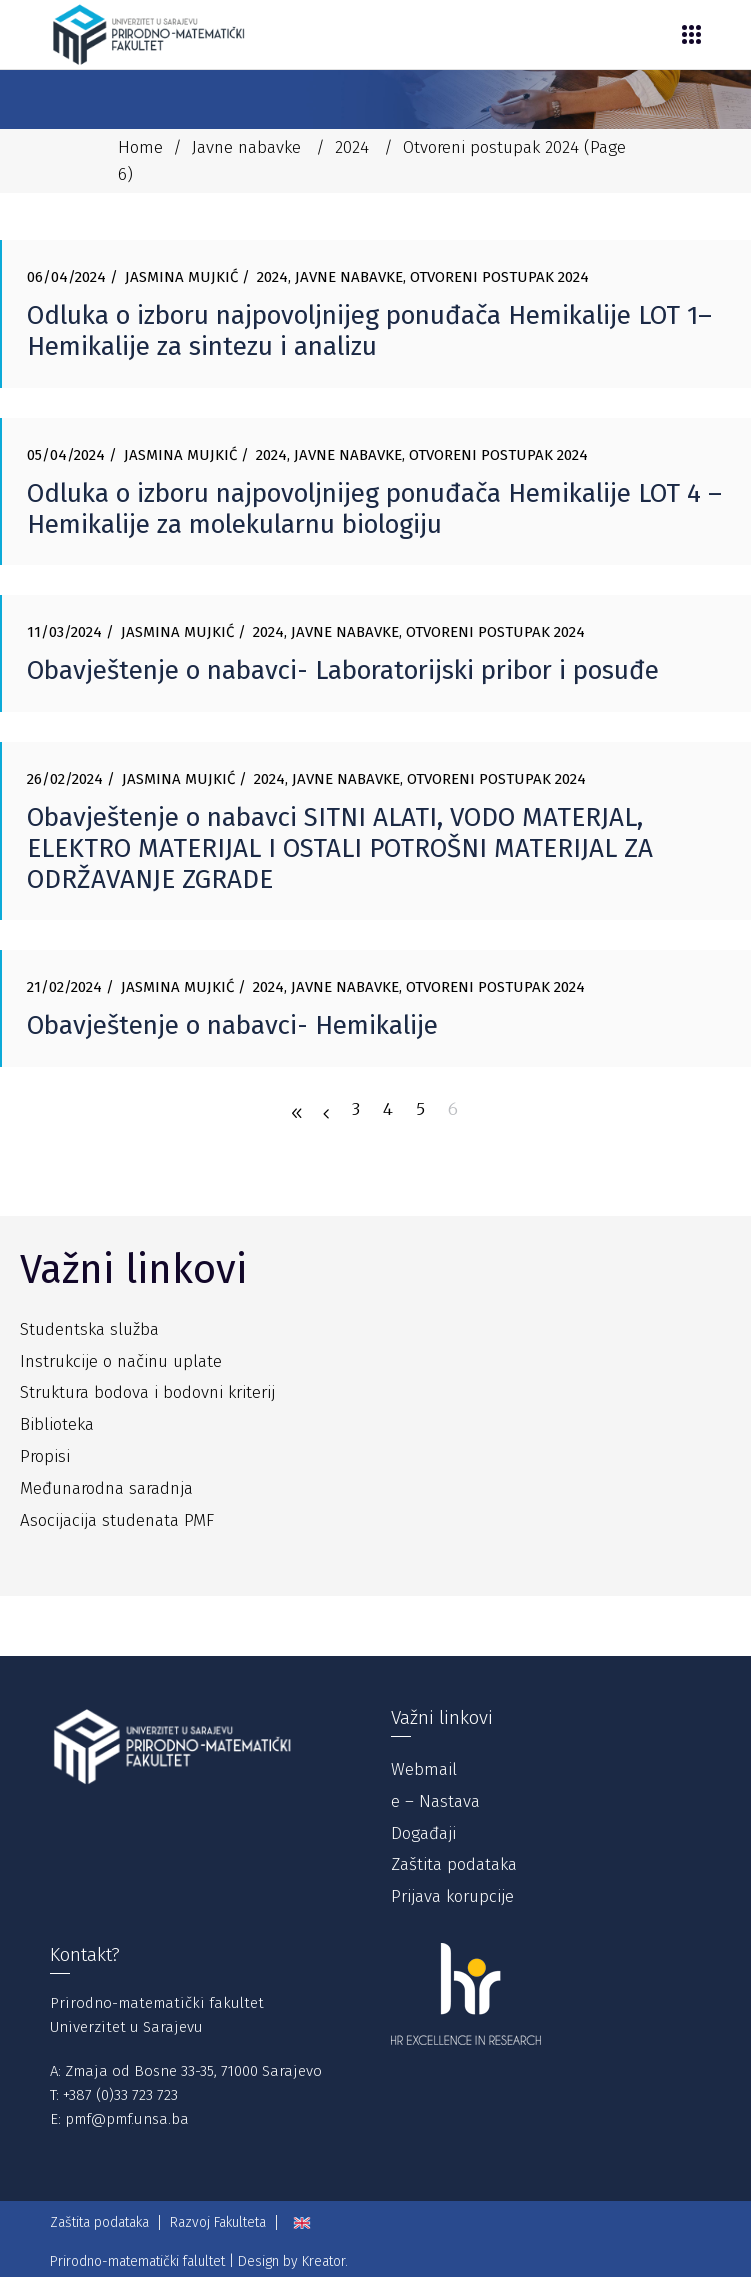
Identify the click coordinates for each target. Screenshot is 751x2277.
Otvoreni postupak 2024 (499, 277)
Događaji (423, 1833)
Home (140, 147)
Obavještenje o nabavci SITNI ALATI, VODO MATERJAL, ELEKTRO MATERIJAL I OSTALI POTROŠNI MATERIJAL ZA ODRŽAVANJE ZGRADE (340, 848)
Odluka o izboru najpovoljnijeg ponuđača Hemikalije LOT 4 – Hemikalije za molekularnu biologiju (374, 509)
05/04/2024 (66, 455)
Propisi (45, 1456)
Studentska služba (89, 1329)
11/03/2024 (64, 632)
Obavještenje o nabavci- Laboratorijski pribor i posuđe (343, 670)
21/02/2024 (64, 987)
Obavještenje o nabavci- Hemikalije (232, 1025)
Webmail (424, 1769)
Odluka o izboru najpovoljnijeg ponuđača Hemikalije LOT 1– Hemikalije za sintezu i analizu (369, 331)
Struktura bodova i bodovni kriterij (147, 1392)
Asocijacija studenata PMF (117, 1520)
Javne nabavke (246, 147)
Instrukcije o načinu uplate (121, 1361)
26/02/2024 (65, 779)
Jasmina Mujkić (181, 277)
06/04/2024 (66, 277)
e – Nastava (435, 1801)
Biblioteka (57, 1424)
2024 (352, 147)
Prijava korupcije (452, 1896)
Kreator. (325, 2261)
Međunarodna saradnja (106, 1488)
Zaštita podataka (454, 1864)
